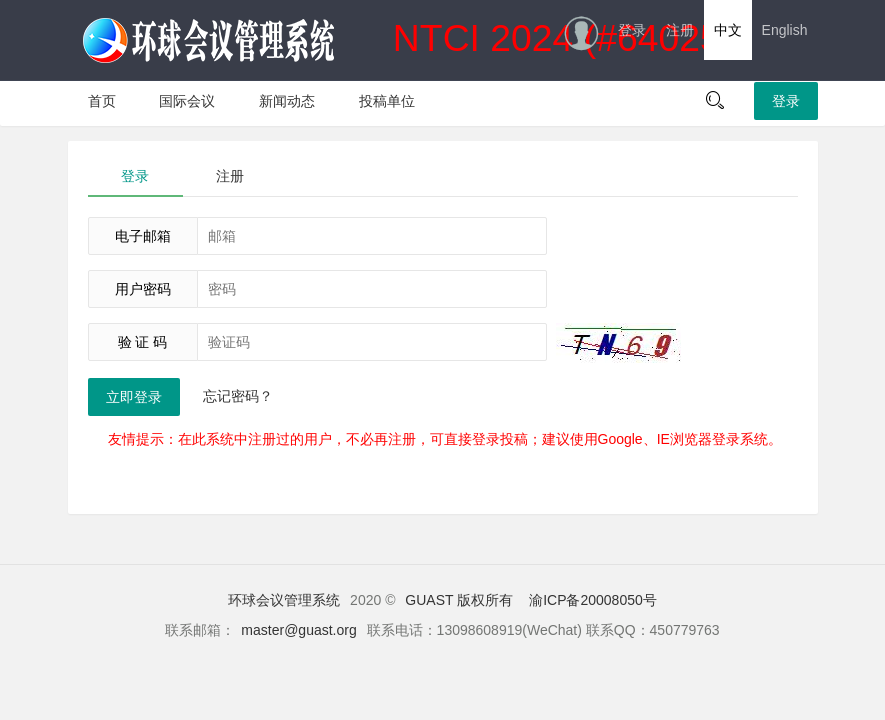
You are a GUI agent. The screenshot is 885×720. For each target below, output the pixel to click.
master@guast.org (298, 630)
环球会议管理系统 (284, 600)
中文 (728, 30)
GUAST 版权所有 (459, 600)
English (785, 30)
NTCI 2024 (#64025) (408, 41)
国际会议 (187, 101)
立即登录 (134, 397)
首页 (102, 101)
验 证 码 (143, 342)
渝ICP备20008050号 (593, 600)
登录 (632, 30)
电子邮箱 (143, 236)
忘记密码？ (238, 396)
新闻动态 (287, 101)
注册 (680, 30)
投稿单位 (387, 101)
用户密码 (143, 289)
